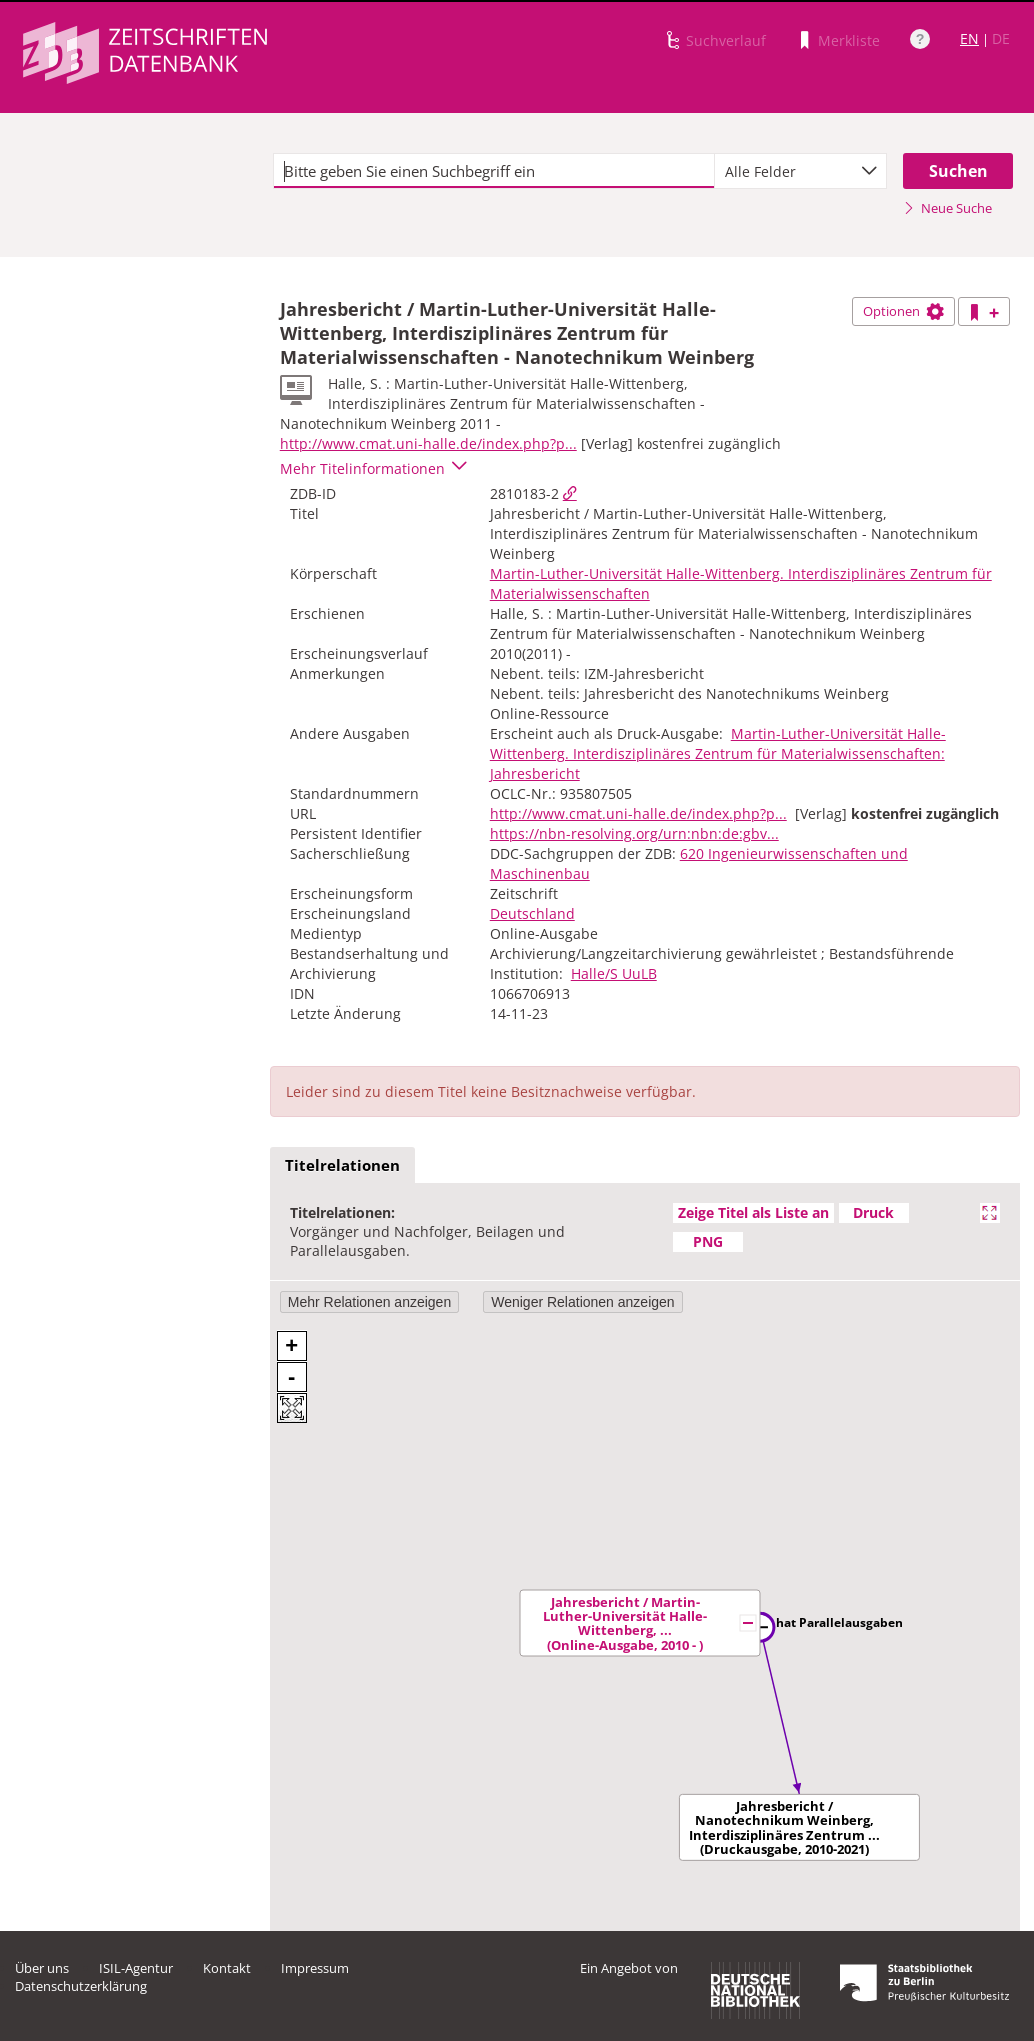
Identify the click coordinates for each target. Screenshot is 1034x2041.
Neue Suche (947, 208)
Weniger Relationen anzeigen (582, 1302)
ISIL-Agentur (136, 1968)
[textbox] (494, 171)
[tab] (342, 1166)
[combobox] (800, 171)
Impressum (315, 1968)
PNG (708, 1241)
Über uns (42, 1968)
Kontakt (227, 1968)
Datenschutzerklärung (81, 1986)
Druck (873, 1212)
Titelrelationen (342, 1165)
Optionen (903, 311)
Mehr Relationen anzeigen (369, 1302)
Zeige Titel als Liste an (753, 1212)
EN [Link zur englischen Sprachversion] (969, 38)
